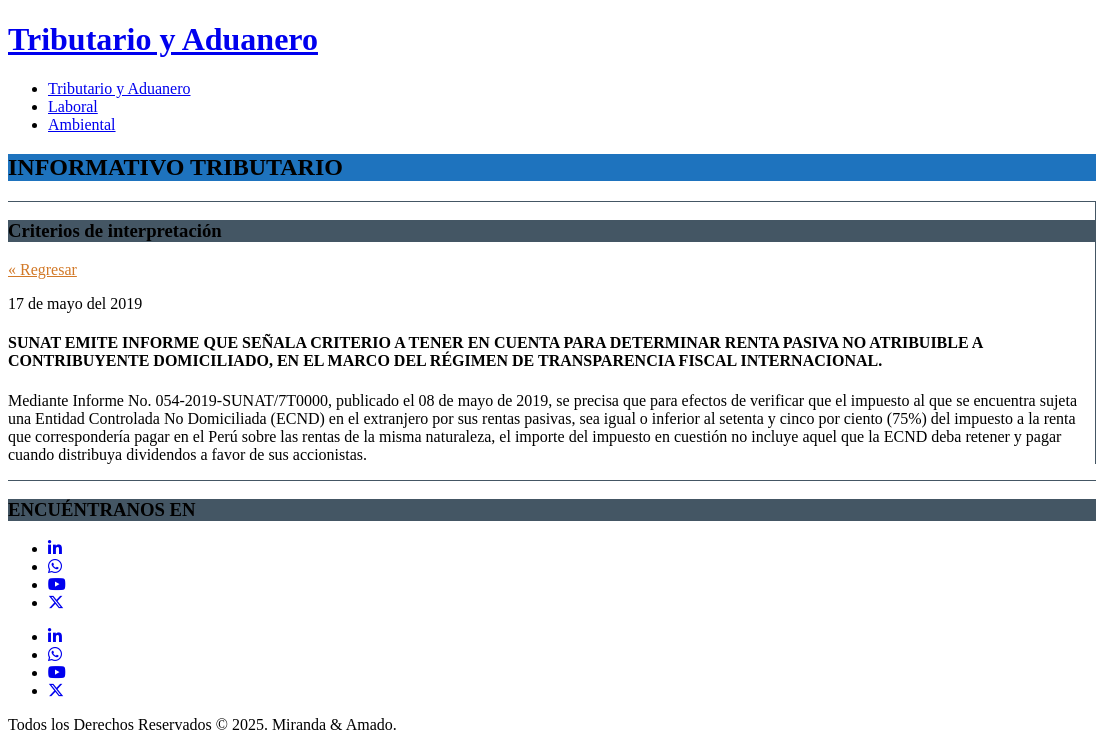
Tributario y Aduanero (163, 39)
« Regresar (42, 269)
